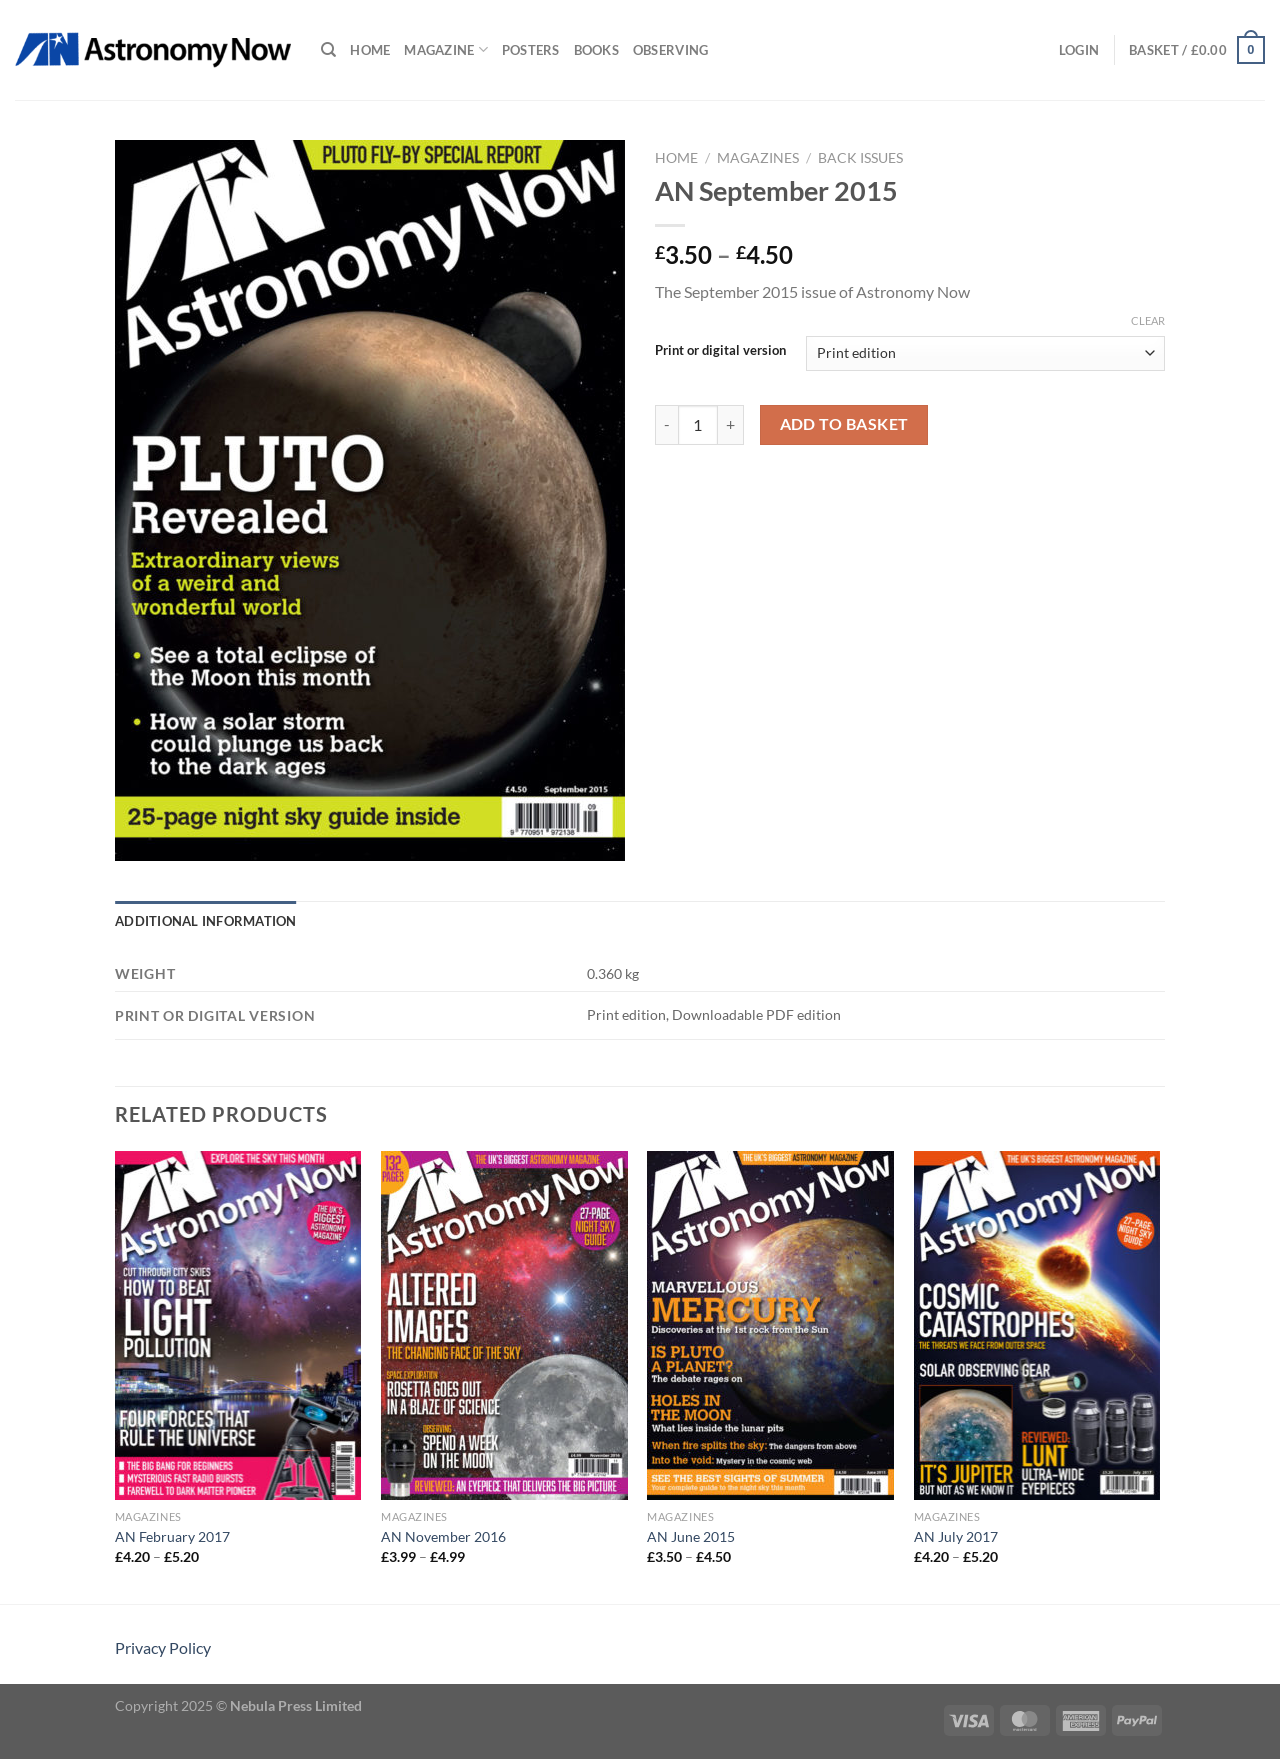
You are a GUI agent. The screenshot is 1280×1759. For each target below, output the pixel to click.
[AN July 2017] (1037, 1325)
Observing (670, 50)
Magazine (446, 49)
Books (596, 50)
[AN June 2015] (770, 1325)
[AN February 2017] (238, 1325)
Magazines (758, 158)
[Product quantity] (698, 425)
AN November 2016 (443, 1536)
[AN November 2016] (504, 1325)
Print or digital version (720, 351)
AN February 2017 (172, 1536)
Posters (531, 50)
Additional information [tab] (206, 921)
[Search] (328, 50)
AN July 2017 (956, 1536)
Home (370, 50)
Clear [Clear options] (1148, 320)
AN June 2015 (691, 1536)
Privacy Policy (163, 1647)
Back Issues (860, 158)
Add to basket (844, 424)
